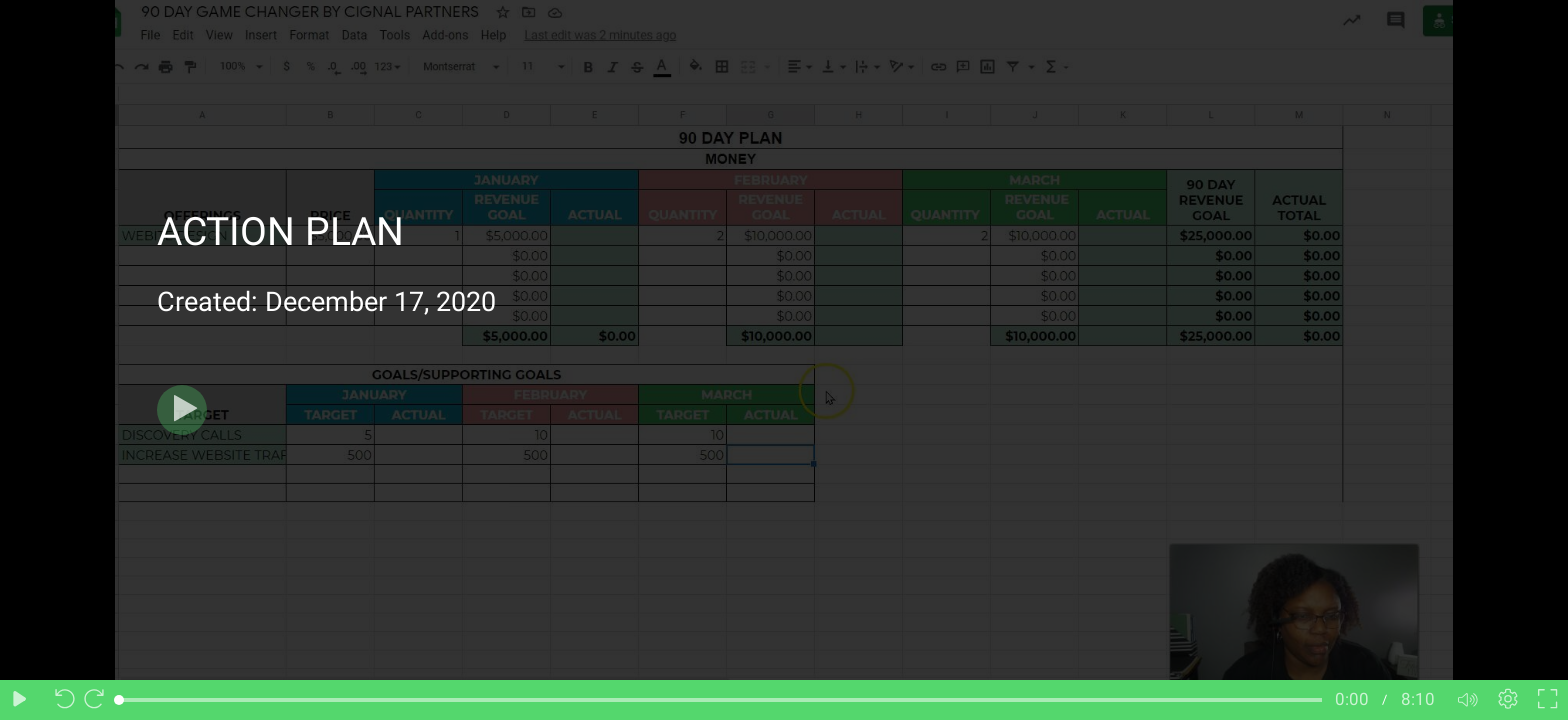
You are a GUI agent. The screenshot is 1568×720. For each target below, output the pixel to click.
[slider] (720, 700)
